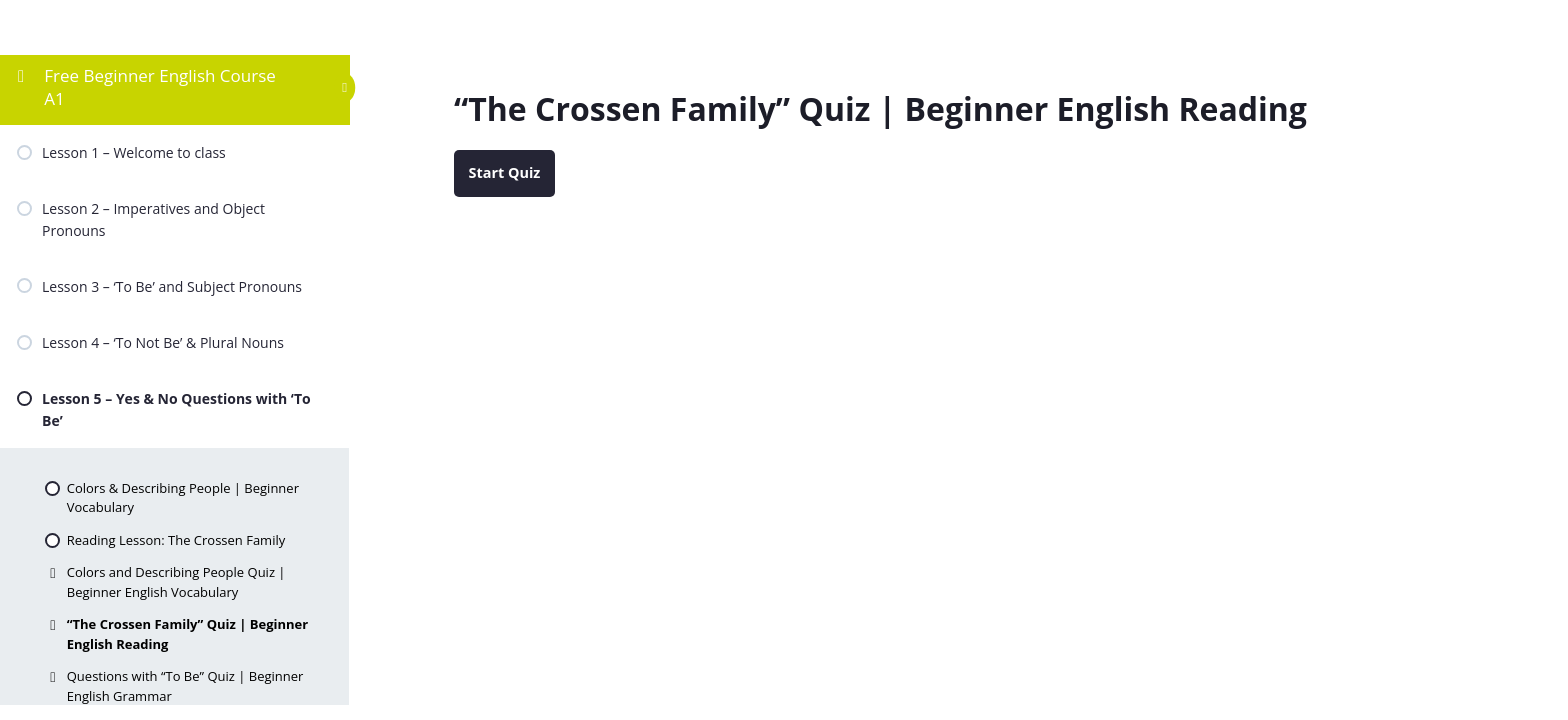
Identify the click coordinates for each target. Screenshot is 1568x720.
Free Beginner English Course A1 (160, 87)
